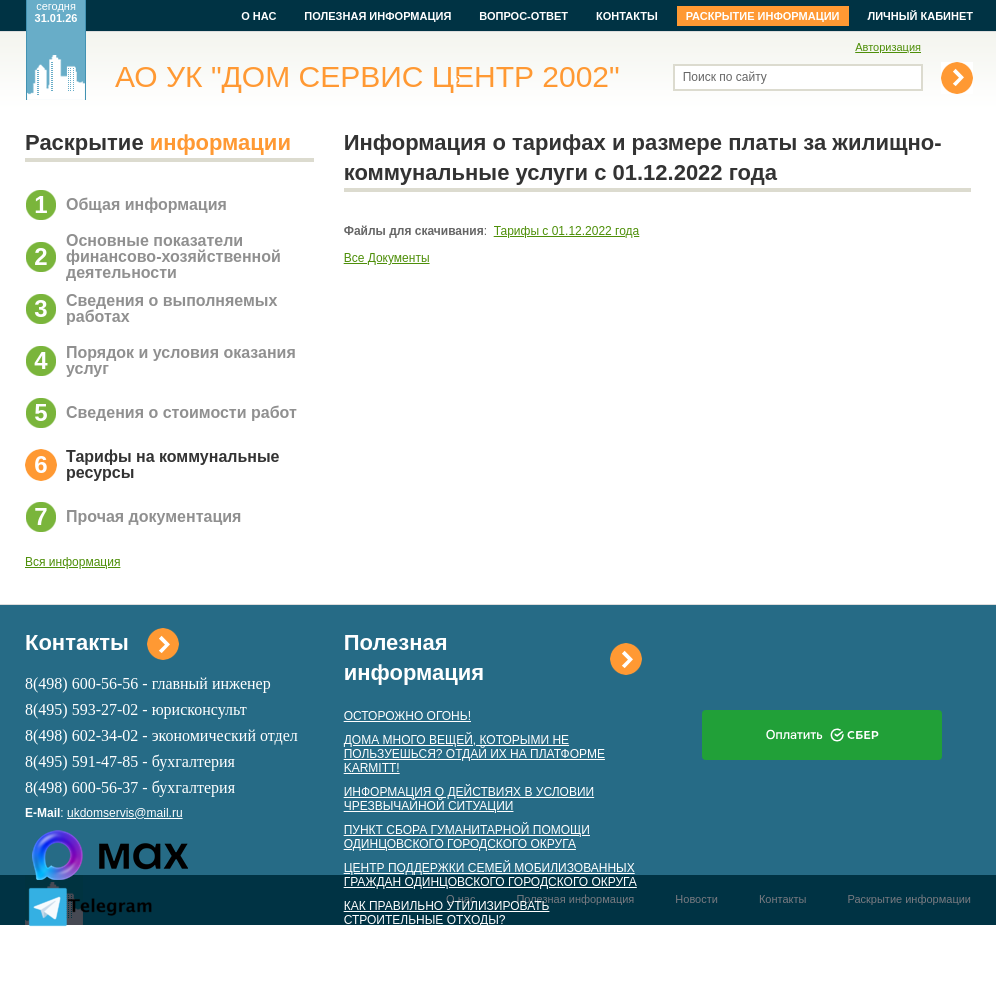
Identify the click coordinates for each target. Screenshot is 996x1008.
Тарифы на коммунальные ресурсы (173, 464)
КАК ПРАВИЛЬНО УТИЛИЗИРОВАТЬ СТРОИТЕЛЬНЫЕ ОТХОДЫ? (447, 913)
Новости (696, 899)
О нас (258, 16)
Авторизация (888, 47)
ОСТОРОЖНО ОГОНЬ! (407, 716)
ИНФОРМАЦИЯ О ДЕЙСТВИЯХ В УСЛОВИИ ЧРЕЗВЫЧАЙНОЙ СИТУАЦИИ (469, 799)
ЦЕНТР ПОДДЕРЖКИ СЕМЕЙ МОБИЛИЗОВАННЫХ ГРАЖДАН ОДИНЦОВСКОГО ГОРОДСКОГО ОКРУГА (490, 875)
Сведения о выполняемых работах (171, 308)
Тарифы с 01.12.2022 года (567, 231)
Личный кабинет (921, 16)
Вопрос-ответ (523, 16)
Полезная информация (377, 16)
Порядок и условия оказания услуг (181, 360)
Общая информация (146, 204)
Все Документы (387, 258)
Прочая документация (153, 516)
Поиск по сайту (725, 77)
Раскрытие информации (763, 16)
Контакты (627, 16)
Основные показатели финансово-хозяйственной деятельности (173, 256)
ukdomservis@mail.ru (125, 813)
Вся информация (72, 562)
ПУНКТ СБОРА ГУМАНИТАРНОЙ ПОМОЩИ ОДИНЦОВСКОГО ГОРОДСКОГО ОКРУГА (467, 837)
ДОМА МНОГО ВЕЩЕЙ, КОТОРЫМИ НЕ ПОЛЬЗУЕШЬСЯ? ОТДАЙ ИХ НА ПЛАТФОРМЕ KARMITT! (474, 754)
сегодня (56, 12)
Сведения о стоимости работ (181, 412)
